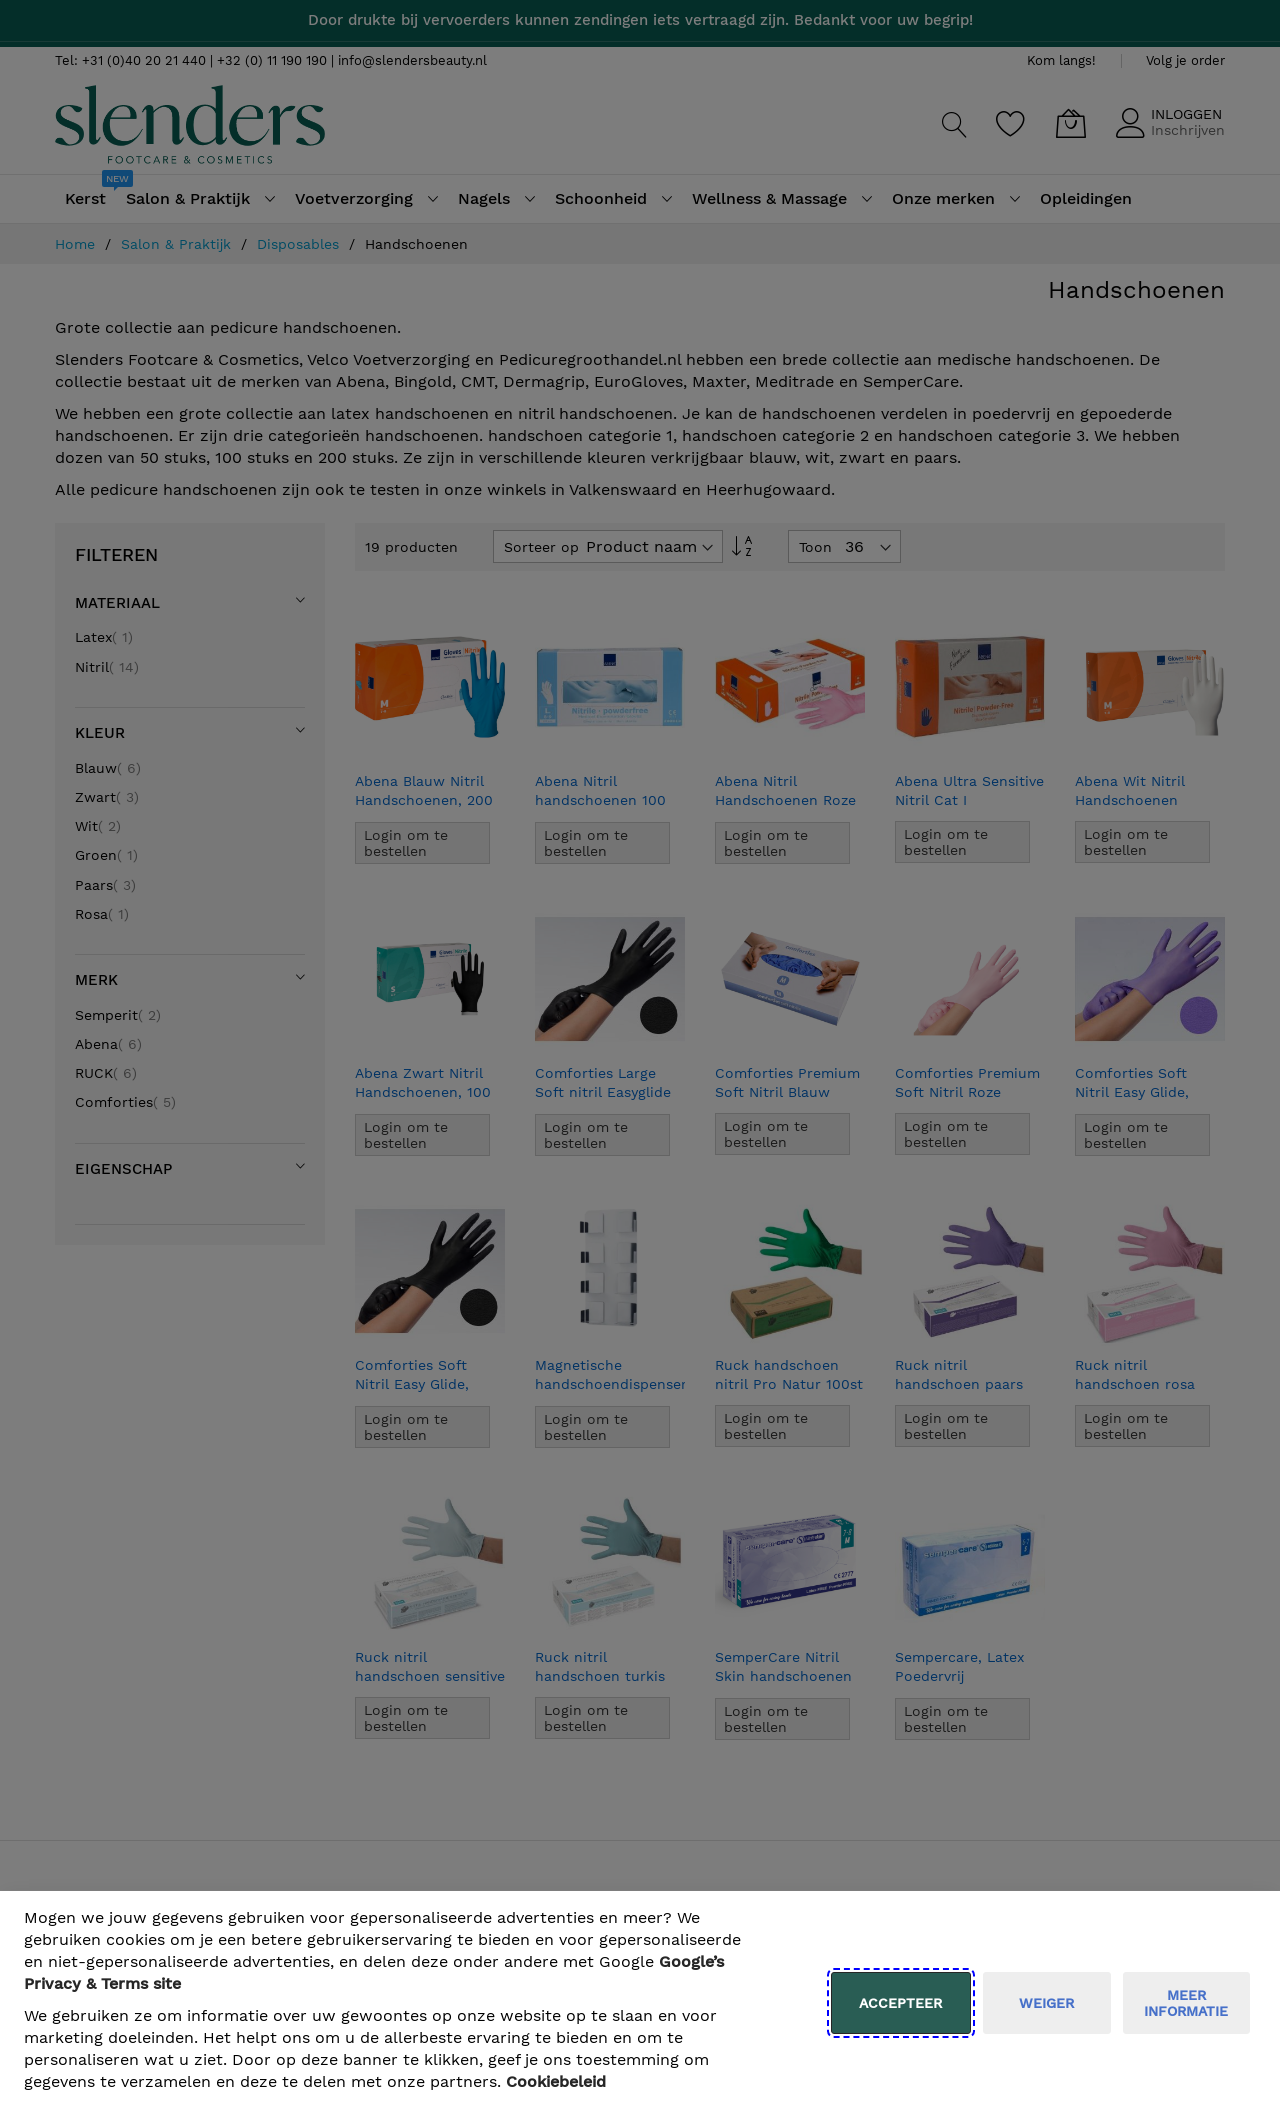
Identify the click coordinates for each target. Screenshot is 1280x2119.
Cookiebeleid (556, 2081)
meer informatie (1186, 2003)
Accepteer (900, 2003)
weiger (1046, 2003)
